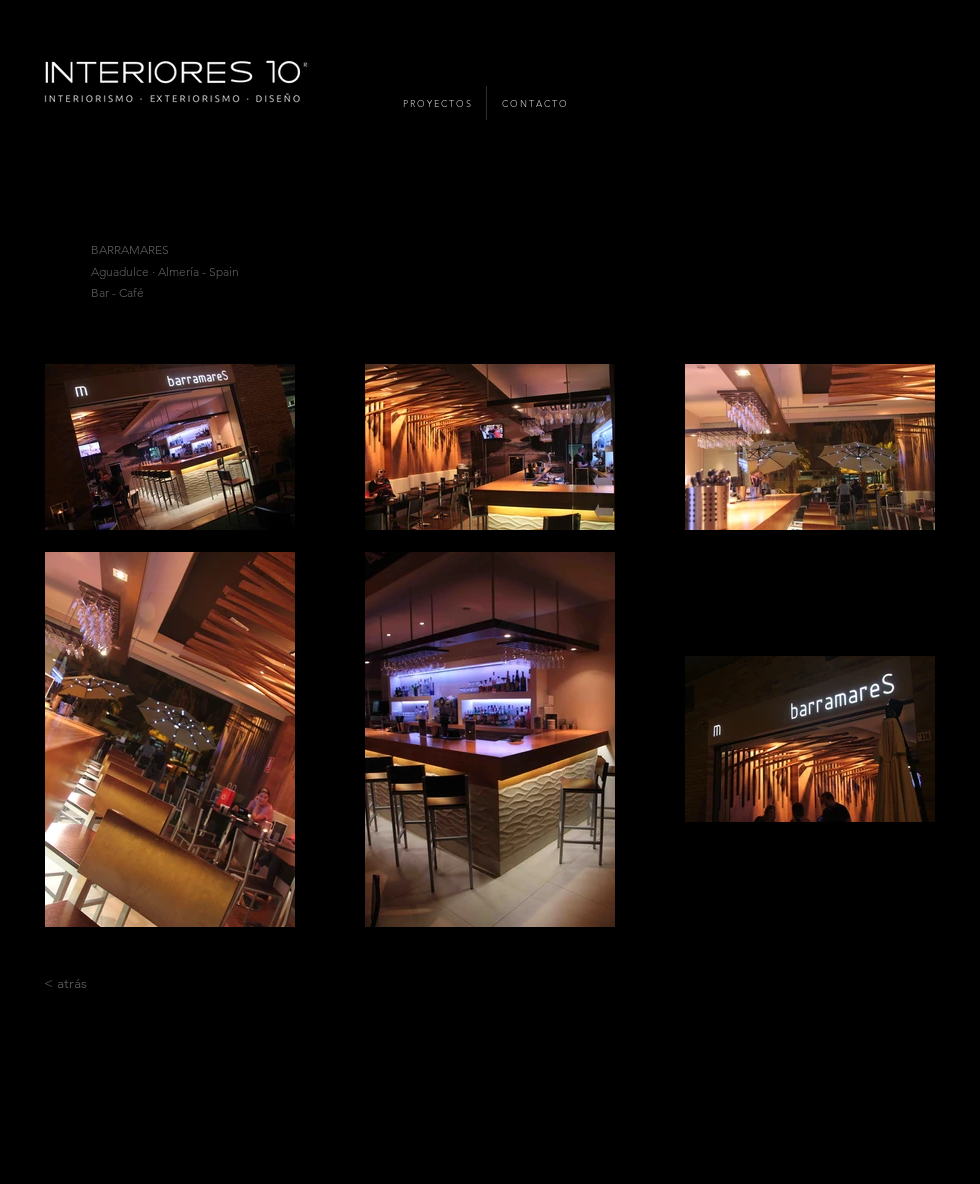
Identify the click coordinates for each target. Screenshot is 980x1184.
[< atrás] (65, 984)
